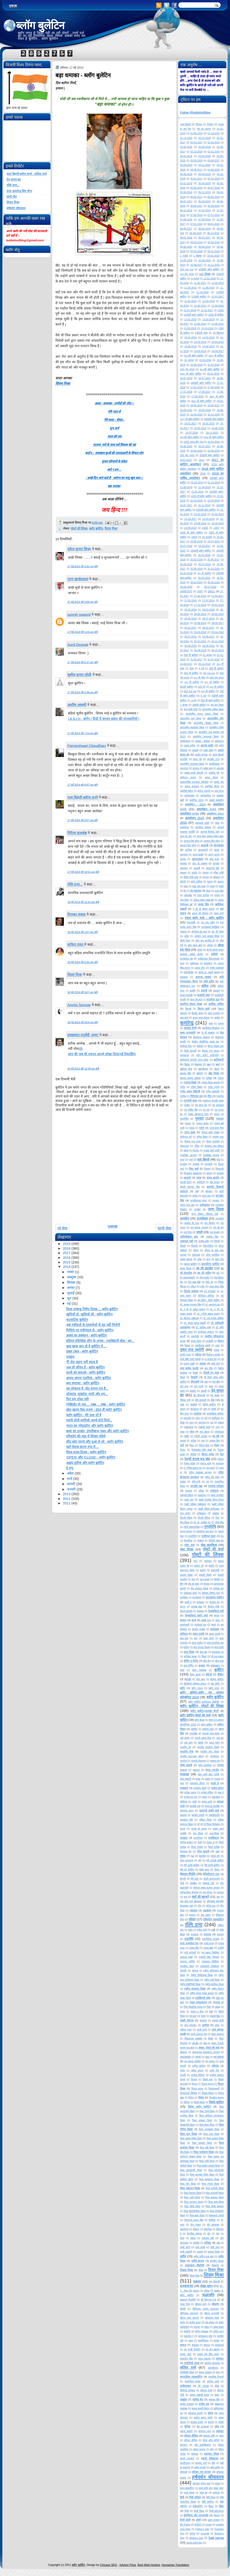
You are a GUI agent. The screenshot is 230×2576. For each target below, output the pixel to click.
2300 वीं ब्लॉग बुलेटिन (191, 532)
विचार (194, 2084)
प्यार (195, 1561)
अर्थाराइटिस (205, 795)
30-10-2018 (217, 650)
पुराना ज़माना (186, 1531)
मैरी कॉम (195, 1879)
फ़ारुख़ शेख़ (196, 1606)
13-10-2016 (207, 328)
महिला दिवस (205, 1820)
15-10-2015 (213, 365)
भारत (200, 1742)
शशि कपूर (215, 2247)
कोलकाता (184, 1055)
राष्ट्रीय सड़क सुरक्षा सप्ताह (202, 1993)
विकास (194, 2079)
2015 (66, 1262)
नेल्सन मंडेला (190, 1463)
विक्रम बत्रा (208, 2079)
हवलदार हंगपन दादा (202, 2483)
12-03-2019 (208, 301)
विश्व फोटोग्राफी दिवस (191, 2170)
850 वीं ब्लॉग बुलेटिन (210, 700)
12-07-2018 (190, 310)
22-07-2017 (186, 505)
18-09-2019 (196, 414)
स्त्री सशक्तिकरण (203, 2445)
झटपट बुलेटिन (190, 1264)
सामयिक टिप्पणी (216, 2377)
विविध (186, 2102)
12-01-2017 (217, 296)
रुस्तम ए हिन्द (197, 2011)
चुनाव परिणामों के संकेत (114, 461)
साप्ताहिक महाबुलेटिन (191, 2376)
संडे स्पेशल (210, 2322)
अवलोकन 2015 (194, 818)
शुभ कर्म (114, 428)
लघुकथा (203, 2020)
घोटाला (196, 1150)
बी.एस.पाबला (217, 1656)
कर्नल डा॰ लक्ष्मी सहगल (209, 972)
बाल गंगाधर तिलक (201, 1647)
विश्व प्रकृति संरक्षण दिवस (208, 2165)
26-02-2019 (204, 578)
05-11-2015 (204, 192)
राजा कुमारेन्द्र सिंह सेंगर (19, 191)
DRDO (198, 2524)
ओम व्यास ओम (195, 945)
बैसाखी (187, 1679)
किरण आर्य (204, 1008)
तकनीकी (195, 1336)
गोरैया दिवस (202, 1137)
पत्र (207, 1481)
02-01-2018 (204, 138)
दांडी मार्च (215, 1363)
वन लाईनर (210, 2061)
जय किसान (209, 1223)
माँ (198, 1824)
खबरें (218, 1064)
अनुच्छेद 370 (213, 759)
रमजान (192, 1915)
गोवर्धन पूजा (218, 1137)
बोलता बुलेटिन (217, 1679)
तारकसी (209, 1341)
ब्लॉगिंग (194, 1729)
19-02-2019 (208, 423)
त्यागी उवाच (185, 1354)
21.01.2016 (197, 491)
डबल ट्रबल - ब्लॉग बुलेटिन (82, 1351)
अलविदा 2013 (196, 800)
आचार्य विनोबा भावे (209, 832)
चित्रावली (219, 1169)
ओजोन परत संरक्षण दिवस (206, 936)
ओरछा (210, 945)
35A (191, 668)
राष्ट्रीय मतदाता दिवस (195, 1988)
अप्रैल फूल (207, 768)
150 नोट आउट (187, 369)
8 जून (204, 695)
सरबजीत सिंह (186, 2358)
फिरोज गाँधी (213, 1606)
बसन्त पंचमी (214, 1634)
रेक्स (211, 2011)
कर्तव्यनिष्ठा (188, 972)
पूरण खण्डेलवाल (77, 579)
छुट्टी (197, 1191)
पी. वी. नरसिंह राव (202, 1522)
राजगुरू (220, 1934)
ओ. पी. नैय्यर (217, 931)
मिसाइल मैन (186, 1851)
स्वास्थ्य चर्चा (201, 2463)
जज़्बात (215, 1200)
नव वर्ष (215, 1436)
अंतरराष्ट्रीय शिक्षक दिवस (206, 723)
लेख (205, 2043)
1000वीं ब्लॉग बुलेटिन (209, 269)
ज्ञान (208, 1259)
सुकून (217, 2395)
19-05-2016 (200, 428)
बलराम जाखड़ (198, 1629)
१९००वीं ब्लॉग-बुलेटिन (189, 437)
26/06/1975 (186, 591)
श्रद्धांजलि (208, 2295)
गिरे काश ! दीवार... (114, 420)
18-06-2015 (186, 410)
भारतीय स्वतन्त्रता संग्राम (192, 1756)
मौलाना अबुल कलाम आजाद (206, 1887)
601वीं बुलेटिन (186, 687)
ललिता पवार (186, 2029)
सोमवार (220, 2431)
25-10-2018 (186, 573)
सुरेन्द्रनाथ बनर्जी (195, 2413)
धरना (198, 1418)
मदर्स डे (215, 1783)
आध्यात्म (184, 854)
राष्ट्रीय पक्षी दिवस (212, 1980)
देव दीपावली (199, 1395)
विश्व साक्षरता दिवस (214, 2197)
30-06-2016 (208, 646)
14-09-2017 (217, 351)
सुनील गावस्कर (187, 2404)
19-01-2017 (190, 423)
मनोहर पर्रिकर (207, 1792)
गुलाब (191, 1128)
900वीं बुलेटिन (199, 705)
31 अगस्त (207, 655)
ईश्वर (208, 891)
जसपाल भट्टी (186, 1241)
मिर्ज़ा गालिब (197, 1847)
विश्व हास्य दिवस (216, 2202)
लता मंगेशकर (190, 2025)
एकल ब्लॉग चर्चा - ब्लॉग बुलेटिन (204, 918)
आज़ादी (204, 845)
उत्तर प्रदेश (219, 891)
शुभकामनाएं (186, 2286)
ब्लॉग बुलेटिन (40, 25)
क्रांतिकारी (219, 1059)
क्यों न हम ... (114, 469)
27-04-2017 (217, 596)
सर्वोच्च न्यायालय (212, 2363)
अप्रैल (70, 1473)
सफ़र (190, 2340)
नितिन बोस (204, 1445)
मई (69, 1304)
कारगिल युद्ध (213, 999)
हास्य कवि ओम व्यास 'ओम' (211, 2488)
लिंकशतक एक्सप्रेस (193, 2038)
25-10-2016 (213, 569)
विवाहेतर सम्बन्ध (216, 2097)
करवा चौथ (200, 968)
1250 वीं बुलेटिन (216, 315)
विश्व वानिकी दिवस (215, 2188)
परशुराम (188, 1491)
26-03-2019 (196, 582)
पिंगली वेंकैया (186, 1518)
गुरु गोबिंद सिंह (191, 1110)
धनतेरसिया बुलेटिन (215, 1413)
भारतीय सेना (186, 1751)
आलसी (197, 868)
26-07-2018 (210, 587)
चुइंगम (209, 1173)
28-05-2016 (200, 614)
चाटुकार (183, 1164)
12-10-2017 (207, 310)
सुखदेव (183, 2399)
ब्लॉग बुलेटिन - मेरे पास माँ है (84, 1415)
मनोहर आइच (190, 1792)
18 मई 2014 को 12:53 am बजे (83, 902)
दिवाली (194, 1377)
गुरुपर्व (216, 1114)
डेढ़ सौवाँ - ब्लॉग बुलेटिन (209, 1300)
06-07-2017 (186, 201)
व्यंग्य (182, 2238)
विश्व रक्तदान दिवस (190, 2188)
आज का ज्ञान (186, 836)
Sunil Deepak (77, 645)
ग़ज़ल (209, 1078)
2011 (66, 1503)
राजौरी (221, 1948)
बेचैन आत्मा (195, 1674)
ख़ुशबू (216, 1069)
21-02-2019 (197, 482)
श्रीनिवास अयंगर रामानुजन (205, 2309)
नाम (203, 1440)
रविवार (192, 1919)
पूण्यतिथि (192, 1536)
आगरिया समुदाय (203, 827)
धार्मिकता (216, 1418)
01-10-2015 (213, 133)
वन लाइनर (219, 2056)
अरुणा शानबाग (191, 786)
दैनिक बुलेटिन (209, 1404)
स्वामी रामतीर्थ (187, 2458)
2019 (66, 1244)
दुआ (206, 1381)
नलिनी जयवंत (200, 1436)
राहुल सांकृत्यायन (198, 2002)
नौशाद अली (205, 1463)
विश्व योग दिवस (188, 2184)
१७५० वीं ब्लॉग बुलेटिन (201, 401)
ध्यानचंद (202, 1422)
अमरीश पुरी (214, 773)
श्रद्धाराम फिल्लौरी (188, 2299)
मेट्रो (199, 1860)
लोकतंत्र (183, 2052)
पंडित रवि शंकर (212, 1477)
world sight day (194, 2542)
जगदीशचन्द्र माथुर (198, 1200)
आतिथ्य (188, 850)
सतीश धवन (218, 2331)
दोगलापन (194, 1409)
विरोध (191, 2097)
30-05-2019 (190, 646)
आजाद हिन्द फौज (212, 841)
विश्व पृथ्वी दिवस (207, 2161)
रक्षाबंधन (207, 1910)
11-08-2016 (208, 287)
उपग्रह (217, 895)
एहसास (183, 931)
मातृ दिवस (198, 1833)
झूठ (218, 1273)
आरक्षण (216, 863)
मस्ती (194, 1801)
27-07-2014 (208, 600)
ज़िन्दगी (194, 1246)
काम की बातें (196, 999)
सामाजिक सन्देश (192, 2381)
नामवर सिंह (214, 1440)
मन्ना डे (221, 1792)
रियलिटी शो (218, 2002)
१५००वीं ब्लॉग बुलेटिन (209, 369)
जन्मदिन (184, 1218)
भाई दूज (220, 1738)
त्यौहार (198, 1354)
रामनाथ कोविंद (187, 1961)
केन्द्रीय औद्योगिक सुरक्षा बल (205, 1041)
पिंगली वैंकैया (204, 1518)
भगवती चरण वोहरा (211, 1733)
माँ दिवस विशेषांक (212, 1824)
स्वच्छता (194, 2454)
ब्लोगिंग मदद (208, 1729)
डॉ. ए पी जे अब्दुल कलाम (192, 1309)
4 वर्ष (201, 668)
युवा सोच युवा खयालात (191, 1901)
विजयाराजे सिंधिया (188, 2093)
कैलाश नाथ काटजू (210, 1051)
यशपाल (220, 1892)
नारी (182, 1445)
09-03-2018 (196, 242)
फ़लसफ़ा (200, 1602)
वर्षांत (182, 2070)
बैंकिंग (221, 1674)
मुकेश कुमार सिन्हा (79, 549)
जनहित (197, 1209)
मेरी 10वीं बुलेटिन (191, 1865)
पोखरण (200, 1540)
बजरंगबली (184, 1624)
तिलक (187, 1345)
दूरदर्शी (204, 1391)
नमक (182, 1432)
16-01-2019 (213, 373)
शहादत (200, 2252)
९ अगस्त (184, 705)
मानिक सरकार (186, 1842)
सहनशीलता (213, 2368)
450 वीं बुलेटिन (191, 673)
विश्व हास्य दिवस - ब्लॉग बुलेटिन (86, 1452)
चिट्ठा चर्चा (194, 1168)
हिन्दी (186, 2511)
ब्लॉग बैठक (199, 1720)
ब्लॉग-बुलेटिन (206, 1724)
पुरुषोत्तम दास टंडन (205, 1531)
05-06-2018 (196, 188)
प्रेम (181, 1583)
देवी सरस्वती (200, 1400)
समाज (183, 2345)
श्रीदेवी (183, 2309)
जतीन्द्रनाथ (204, 1205)
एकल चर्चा (219, 913)
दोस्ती (213, 1409)
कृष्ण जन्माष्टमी (188, 1032)
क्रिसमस (198, 1064)
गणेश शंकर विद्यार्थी (190, 1091)
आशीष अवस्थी (76, 705)
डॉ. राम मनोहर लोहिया (213, 1318)
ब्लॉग (182, 1688)
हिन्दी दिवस (199, 2511)
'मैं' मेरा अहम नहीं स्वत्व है (82, 1362)
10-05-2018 (186, 260)
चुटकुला (220, 1173)
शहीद (183, 2256)
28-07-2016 (208, 618)
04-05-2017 (196, 170)
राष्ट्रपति (183, 1970)
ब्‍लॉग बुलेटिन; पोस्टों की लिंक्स (202, 1706)
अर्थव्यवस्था (189, 795)
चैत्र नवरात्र (215, 1182)
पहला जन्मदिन (217, 1495)
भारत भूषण (214, 1742)
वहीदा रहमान (197, 2070)
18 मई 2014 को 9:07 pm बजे (82, 992)
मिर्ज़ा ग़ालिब (214, 1847)
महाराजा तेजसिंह (212, 1806)
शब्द (218, 2243)
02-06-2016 (213, 142)
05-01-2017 (196, 178)
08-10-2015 (213, 233)
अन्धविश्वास (214, 764)
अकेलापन (219, 741)
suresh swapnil (79, 614)
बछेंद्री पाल (206, 1620)
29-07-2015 (190, 636)
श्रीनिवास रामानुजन (189, 2313)
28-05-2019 (217, 614)
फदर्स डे (188, 1602)
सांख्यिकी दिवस (187, 2372)
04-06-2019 (213, 170)
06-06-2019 (213, 197)
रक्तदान (193, 1910)
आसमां (183, 872)
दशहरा (202, 1363)
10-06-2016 (204, 260)
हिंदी (182, 2497)
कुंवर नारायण (214, 1013)
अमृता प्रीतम (211, 777)
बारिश (186, 1647)
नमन (192, 1431)
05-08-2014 (186, 192)
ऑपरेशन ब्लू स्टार (199, 931)
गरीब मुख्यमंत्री (212, 1091)
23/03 (205, 528)
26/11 (211, 591)
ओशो (199, 950)
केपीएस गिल (186, 1046)
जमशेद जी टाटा (191, 1223)
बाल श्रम (203, 1652)
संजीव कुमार (195, 2322)
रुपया (182, 2011)
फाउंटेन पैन (214, 1602)
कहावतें (216, 990)
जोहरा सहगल (186, 1259)
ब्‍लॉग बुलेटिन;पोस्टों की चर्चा (195, 1715)
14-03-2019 (200, 342)
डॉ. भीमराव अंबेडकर (189, 1318)
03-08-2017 (213, 160)
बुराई (182, 1670)
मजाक (217, 1779)
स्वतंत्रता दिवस (211, 2453)
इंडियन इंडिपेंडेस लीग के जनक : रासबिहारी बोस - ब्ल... (100, 1341)
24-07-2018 (186, 546)
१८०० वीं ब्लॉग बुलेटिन (190, 419)
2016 (66, 1257)
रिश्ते (209, 2007)
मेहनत (217, 1869)
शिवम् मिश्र (194, 2275)
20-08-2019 (196, 451)
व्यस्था (193, 2238)
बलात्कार (214, 1629)
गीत (209, 1096)
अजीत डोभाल (201, 754)
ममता (204, 1797)
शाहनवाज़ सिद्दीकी (194, 2265)
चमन (182, 1159)
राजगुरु (207, 1934)
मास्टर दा (210, 1842)
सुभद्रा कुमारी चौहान (201, 2408)
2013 (66, 1494)
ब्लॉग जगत (214, 1688)
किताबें (188, 1009)
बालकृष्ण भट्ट (218, 1652)
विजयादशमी (213, 2088)
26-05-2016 (213, 582)
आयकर (183, 863)
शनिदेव (196, 2243)
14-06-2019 (208, 346)
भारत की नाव (114, 436)
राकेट (190, 1930)
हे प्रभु (69, 1468)
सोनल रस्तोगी (186, 2431)
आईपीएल (184, 827)
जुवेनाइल (196, 1255)
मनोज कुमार (217, 1788)
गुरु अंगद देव (201, 1105)
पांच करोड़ (185, 1513)
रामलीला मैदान (187, 1966)
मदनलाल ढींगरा (197, 1783)
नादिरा (193, 1440)
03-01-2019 (213, 151)
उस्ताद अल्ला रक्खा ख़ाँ (203, 900)
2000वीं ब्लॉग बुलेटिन (209, 455)
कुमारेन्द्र (187, 1022)
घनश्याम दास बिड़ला (214, 1146)
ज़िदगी (183, 1246)
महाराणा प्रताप (187, 1810)
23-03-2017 (190, 519)
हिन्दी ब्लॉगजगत (216, 2511)
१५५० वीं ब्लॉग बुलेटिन (191, 373)
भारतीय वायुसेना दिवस (208, 1747)
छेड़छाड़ (209, 1191)
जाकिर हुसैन (204, 1241)
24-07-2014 (213, 541)
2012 (66, 1499)
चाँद (218, 1159)
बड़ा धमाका (114, 486)
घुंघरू (186, 1150)
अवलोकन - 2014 (195, 804)
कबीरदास (194, 963)
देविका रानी (185, 1400)
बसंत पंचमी (198, 1633)
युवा (218, 1897)
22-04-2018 (213, 500)
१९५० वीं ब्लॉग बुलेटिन (214, 437)
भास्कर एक (215, 1761)
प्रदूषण (203, 1570)
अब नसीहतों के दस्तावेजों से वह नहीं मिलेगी (93, 1325)
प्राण (193, 1579)
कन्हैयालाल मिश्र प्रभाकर (209, 958)
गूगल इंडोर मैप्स (217, 1128)
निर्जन (182, 1450)
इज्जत (206, 877)
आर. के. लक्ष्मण (199, 863)
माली (200, 1842)
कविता (204, 986)
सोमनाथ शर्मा (204, 2431)
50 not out (209, 673)
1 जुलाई (184, 256)
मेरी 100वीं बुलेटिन (215, 1860)
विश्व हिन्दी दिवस (192, 2206)
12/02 (221, 310)
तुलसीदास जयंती (202, 1345)
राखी (213, 1930)
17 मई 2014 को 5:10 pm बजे (82, 632)
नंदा (211, 1422)
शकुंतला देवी (208, 2238)
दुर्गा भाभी (198, 1386)
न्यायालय (220, 1463)
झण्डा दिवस (185, 1268)
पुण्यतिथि (210, 1527)
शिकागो (215, 2265)
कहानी (204, 990)
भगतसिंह (193, 1733)
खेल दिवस (213, 1073)
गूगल (201, 1127)
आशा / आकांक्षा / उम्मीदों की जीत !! (114, 403)
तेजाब (216, 1350)
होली (198, 2519)
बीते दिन (207, 1661)
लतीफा (205, 2025)
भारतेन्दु (183, 1761)
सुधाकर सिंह (214, 2399)
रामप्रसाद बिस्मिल (210, 1961)
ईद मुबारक (195, 890)
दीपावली (195, 1381)
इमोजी (183, 881)
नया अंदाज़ (204, 1432)
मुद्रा (192, 1856)
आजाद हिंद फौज (191, 841)
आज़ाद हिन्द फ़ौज (188, 845)
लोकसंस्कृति (185, 2057)
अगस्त (71, 1288)
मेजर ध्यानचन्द (186, 1860)
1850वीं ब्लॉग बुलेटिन (214, 419)
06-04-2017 (196, 197)
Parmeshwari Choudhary (86, 746)
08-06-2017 (186, 228)
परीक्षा (201, 1491)
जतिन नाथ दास (187, 1205)
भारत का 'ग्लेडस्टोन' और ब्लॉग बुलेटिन (89, 1425)
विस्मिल (212, 2220)
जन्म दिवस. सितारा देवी (204, 1214)
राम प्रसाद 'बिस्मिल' (210, 1952)
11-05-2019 (217, 283)
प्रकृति (211, 1565)
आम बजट (214, 859)
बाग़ (196, 1638)
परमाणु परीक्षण (216, 1486)
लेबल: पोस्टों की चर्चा (209, 2047)
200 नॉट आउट (187, 455)
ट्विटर (193, 1286)
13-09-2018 (190, 328)
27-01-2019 (200, 596)
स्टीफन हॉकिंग (190, 2440)
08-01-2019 (213, 224)
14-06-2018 (190, 346)
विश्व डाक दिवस (211, 2134)
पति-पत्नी (196, 1481)
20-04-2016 (214, 442)
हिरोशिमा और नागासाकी (196, 2515)
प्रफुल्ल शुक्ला (186, 1575)
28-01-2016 (217, 605)
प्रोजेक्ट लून (218, 1588)
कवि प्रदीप (208, 981)
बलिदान (184, 1633)
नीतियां (193, 1454)
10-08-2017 (196, 265)
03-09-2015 (186, 165)
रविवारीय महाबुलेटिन (213, 1919)
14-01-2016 (190, 337)
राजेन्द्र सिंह (194, 1948)
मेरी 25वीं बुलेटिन (212, 1865)
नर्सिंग (186, 1436)
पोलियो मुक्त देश (216, 1540)
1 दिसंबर (197, 256)
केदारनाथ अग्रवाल (201, 1037)
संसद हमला (219, 2327)
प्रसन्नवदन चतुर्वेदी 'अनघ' (83, 1035)
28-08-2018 (200, 623)
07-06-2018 (196, 215)
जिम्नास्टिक (208, 1246)
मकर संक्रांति (185, 1779)
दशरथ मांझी (189, 1363)
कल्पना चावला (203, 977)
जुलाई (70, 1293)
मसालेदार (216, 1797)
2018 (66, 1248)
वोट (209, 2233)
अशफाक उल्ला (202, 823)
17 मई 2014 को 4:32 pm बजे (82, 566)
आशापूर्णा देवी (212, 868)
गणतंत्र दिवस (190, 1082)
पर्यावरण (214, 1490)
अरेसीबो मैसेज (186, 791)
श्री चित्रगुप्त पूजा (208, 2299)
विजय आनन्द (208, 2084)
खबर (209, 1064)
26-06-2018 (186, 587)
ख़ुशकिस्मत (203, 1069)
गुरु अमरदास (218, 1105)
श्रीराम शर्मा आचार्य (189, 2318)
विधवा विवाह (208, 2093)
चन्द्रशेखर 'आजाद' (188, 1155)
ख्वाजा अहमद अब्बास (190, 1078)
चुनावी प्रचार (186, 1182)
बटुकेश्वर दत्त (200, 1624)
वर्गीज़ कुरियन (199, 2066)
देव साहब (215, 1395)
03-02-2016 (186, 156)
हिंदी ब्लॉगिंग (208, 2502)
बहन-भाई (184, 1638)
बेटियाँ (209, 1674)
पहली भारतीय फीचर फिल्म (211, 1499)
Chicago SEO (108, 2565)
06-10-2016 (186, 210)
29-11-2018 (217, 641)
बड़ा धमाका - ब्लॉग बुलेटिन (83, 1383)
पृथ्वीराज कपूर (208, 1536)
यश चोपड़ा (207, 1892)
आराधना (184, 868)
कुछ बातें (184, 1017)
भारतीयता (214, 1756)
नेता (222, 1454)
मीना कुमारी (203, 1851)
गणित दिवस (196, 1087)
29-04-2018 (217, 632)
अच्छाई (195, 750)
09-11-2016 (213, 251)
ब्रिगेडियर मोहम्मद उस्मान (195, 1683)
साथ (218, 2372)
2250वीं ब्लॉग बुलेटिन (206, 510)
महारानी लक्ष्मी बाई (209, 1810)
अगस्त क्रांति (207, 745)
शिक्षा (201, 2270)
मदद (182, 1783)
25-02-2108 (196, 559)
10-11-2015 (213, 265)
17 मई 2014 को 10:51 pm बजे (83, 871)
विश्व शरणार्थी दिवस (215, 2193)
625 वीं (201, 687)
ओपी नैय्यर (185, 940)
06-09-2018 (213, 206)
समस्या (217, 2340)
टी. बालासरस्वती (187, 1277)
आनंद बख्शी (198, 854)
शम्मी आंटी (185, 2247)
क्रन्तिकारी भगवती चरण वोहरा (194, 1060)
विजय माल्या (197, 2088)
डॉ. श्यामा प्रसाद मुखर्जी (195, 1323)
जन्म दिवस (216, 1209)
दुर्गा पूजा (184, 1386)
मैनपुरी (183, 1879)
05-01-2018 (213, 178)
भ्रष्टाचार (196, 1770)
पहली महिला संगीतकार (209, 1509)
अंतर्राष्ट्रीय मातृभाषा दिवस (205, 736)
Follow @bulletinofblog (195, 112)
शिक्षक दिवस (186, 2270)
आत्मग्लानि (203, 850)
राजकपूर (195, 1934)
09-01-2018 (186, 237)
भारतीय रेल (185, 1747)
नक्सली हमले (204, 1427)
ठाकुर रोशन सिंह (216, 1286)
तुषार (217, 1345)
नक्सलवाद (188, 1427)
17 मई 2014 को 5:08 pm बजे (82, 601)
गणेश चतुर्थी (213, 1087)
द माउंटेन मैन (211, 1359)
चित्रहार (207, 1169)
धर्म (205, 1418)
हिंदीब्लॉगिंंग (198, 2506)
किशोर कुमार (197, 1013)
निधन (216, 1445)
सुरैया (210, 2413)
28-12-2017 (190, 628)
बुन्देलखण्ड (215, 1665)
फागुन (182, 1606)
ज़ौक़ (199, 1259)
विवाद (201, 2097)
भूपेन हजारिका (205, 1765)
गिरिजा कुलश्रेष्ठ (77, 833)
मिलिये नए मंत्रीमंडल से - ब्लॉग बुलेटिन (90, 1330)
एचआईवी (191, 922)
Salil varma (216, 2538)
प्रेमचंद (206, 1584)
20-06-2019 (186, 446)
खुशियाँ (199, 1073)
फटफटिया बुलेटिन (77, 1319)
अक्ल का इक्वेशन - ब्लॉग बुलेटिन (86, 1335)
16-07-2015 (204, 378)
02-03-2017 (196, 142)
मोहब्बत (193, 1883)
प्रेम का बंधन (193, 1584)
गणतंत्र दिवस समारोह (210, 1082)
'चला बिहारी (185, 124)
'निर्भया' (210, 124)
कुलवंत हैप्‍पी (190, 1028)
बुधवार (202, 1665)
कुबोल (217, 1017)
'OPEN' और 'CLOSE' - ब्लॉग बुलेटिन (90, 1457)
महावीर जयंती (198, 1815)
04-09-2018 (204, 174)
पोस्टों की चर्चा (213, 1549)
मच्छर (207, 1779)
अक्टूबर (71, 1277)
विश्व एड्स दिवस (207, 2111)
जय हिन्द (188, 1232)
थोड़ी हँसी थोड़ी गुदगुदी (190, 1359)
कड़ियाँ (214, 954)
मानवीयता (198, 1838)
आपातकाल (197, 859)
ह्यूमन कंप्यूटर (214, 2520)
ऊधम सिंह (203, 904)
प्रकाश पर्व (199, 1565)
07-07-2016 (213, 215)
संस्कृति (187, 2331)
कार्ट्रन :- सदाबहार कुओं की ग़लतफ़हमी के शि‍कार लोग (114, 453)
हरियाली (183, 2472)
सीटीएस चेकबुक (187, 2390)
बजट (217, 1620)
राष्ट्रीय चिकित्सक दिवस (202, 1975)
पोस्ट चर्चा (189, 1545)
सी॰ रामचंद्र (203, 2386)
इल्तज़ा (221, 881)
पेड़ (222, 1536)
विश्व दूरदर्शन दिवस (202, 2143)
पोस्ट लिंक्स (186, 1549)
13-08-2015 (217, 324)
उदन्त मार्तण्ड (203, 895)
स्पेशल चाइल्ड (199, 2449)
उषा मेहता (184, 900)
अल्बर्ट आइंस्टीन (216, 800)
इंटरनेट (194, 872)
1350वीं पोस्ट (201, 333)
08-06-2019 (204, 228)
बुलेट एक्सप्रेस (199, 1670)
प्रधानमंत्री (215, 1570)
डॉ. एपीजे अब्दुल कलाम (208, 1314)
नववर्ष (183, 1440)
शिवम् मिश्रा (13, 202)
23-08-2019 (217, 523)
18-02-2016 (196, 405)
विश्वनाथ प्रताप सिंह (193, 2220)
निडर (191, 1445)
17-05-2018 (213, 387)
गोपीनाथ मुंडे (186, 1137)
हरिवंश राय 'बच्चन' (201, 2471)
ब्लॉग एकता (197, 1688)
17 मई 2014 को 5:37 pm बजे (82, 662)
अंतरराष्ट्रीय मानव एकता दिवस (202, 714)
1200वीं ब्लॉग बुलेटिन (194, 315)
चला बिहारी (203, 1159)
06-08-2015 (204, 201)
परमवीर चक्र (196, 1486)
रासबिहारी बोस (203, 1997)
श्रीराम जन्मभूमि (211, 2313)
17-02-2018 (196, 387)
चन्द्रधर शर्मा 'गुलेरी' (211, 1150)
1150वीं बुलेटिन (199, 296)
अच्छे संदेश (208, 750)
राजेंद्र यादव (209, 1943)
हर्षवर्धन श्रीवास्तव (16, 208)
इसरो (221, 886)
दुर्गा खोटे (216, 1381)
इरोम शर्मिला (196, 881)
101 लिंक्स (205, 274)
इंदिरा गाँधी (219, 872)
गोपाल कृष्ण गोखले (210, 1132)
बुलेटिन (219, 1670)
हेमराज (217, 2515)
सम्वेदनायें (219, 2345)
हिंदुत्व (211, 2506)
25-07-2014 (204, 564)
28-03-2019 (208, 609)
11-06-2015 (190, 287)
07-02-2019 (204, 210)
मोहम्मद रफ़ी (208, 1883)
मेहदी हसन (204, 1869)
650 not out (190, 691)
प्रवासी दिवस (205, 1575)
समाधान (195, 2345)
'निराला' (198, 124)
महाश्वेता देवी (186, 1820)
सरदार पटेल (185, 2354)
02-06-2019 (186, 147)
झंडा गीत (219, 1259)
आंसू (217, 823)
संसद (206, 2327)
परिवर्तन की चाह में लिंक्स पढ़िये (85, 1436)
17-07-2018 (186, 392)
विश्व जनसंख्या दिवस (209, 2129)
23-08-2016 (200, 523)
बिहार (204, 1656)
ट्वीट (202, 1286)
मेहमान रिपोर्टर (188, 1874)
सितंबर (71, 1282)
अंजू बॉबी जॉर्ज (191, 709)
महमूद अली (207, 1801)
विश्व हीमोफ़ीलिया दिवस (195, 2211)
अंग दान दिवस (217, 705)
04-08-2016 (186, 174)
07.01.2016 (196, 224)
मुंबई (217, 1851)
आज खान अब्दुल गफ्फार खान (210, 836)
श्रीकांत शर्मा (200, 2304)
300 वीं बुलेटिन (191, 655)
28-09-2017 (217, 623)
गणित (182, 1087)
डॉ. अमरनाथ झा (212, 1304)
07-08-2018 (204, 219)
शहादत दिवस (214, 2252)
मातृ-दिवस (214, 1833)
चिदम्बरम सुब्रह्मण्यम (193, 1173)
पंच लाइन (210, 1468)
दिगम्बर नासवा (76, 914)
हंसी (213, 2463)
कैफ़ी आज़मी (190, 1051)
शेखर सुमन (206, 2286)
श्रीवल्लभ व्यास (212, 2318)
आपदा (183, 859)
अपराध (195, 768)
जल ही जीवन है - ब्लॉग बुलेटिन (85, 1367)
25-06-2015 (186, 564)
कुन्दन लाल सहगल (201, 1017)
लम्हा (217, 2025)
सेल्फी (221, 2422)
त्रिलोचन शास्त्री (213, 1354)
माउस (182, 1828)
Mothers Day (196, 2538)
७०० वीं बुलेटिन (208, 691)
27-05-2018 (190, 600)
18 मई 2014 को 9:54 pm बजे (82, 1022)
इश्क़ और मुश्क (199, 886)
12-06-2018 (217, 306)
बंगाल (216, 1615)
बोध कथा (200, 1679)
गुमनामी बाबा (190, 1100)
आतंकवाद (219, 845)
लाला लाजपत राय (199, 2034)
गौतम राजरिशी (213, 1141)
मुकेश (183, 1856)
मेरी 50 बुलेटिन (187, 1869)
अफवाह (220, 768)
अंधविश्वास (185, 741)
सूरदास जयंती (197, 2422)
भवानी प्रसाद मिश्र (203, 1738)
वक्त (207, 2057)
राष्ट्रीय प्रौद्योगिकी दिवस (190, 1984)
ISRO (192, 2533)
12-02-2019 (190, 301)
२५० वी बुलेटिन (204, 573)
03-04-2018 (204, 156)
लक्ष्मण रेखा (215, 2016)
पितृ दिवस (184, 1522)
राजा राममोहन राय (189, 1943)
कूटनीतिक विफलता (211, 1028)
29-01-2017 (208, 628)
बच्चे (194, 1620)
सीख (217, 2386)
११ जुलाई (195, 278)
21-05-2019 (186, 487)
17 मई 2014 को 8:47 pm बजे (82, 784)
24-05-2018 (196, 541)
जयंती (199, 1232)
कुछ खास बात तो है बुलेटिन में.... (86, 1346)
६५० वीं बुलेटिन (217, 687)
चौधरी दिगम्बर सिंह (190, 1187)
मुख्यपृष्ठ (112, 1226)
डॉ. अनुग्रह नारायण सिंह (190, 1304)
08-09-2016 (195, 233)
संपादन (197, 2327)
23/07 (216, 528)
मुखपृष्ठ (13, 6)
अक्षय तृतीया (190, 745)
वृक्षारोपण (184, 2229)
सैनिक (187, 2426)
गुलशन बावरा (202, 1123)
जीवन (196, 1250)
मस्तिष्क (183, 1801)
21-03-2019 (214, 482)
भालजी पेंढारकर (198, 1761)
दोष (205, 1409)
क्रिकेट (187, 1064)
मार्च (69, 1479)
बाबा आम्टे (208, 1638)
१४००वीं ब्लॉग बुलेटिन (194, 355)
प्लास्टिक (184, 1597)
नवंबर (70, 1272)
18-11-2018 (213, 414)
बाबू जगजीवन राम (215, 1643)
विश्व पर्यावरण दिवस (204, 2152)
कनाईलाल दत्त (186, 958)
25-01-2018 (204, 555)
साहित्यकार (185, 2385)
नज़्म (217, 1427)
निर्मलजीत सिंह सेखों (202, 1450)
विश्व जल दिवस (188, 2134)
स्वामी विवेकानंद (209, 2458)
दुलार (211, 1386)
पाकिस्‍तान (201, 1513)
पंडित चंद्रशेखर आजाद (200, 1472)
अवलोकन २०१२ (206, 809)
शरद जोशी (200, 2247)
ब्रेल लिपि (215, 1683)
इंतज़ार (206, 872)
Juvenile (204, 2533)
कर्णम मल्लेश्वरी (217, 968)
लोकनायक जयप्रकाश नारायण (206, 2052)
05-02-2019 (186, 183)
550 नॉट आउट (217, 677)
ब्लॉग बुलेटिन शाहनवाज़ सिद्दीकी (203, 1702)
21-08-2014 (204, 487)
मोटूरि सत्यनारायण (211, 1879)
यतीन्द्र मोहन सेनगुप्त (189, 1892)
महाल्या (183, 1815)
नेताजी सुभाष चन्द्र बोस (197, 1459)
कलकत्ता (184, 977)
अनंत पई (197, 759)
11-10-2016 (202, 292)
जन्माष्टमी (219, 1218)
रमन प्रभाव (206, 1915)
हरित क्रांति (215, 2467)
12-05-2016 (200, 306)
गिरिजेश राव (196, 1096)
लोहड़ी (198, 2057)
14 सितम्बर (218, 333)
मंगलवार (184, 1774)
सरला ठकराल (204, 2358)
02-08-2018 (204, 147)
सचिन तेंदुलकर (201, 2331)
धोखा (182, 1422)
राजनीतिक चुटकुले (210, 1939)
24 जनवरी (207, 537)
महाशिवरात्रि (214, 1815)
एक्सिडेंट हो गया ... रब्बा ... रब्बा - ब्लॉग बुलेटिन (95, 1404)
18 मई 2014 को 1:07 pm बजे (82, 932)
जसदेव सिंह (212, 1236)
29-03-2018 (200, 632)
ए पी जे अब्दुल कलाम (204, 909)
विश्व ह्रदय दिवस (197, 2215)
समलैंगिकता (203, 2340)
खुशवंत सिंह (185, 1073)
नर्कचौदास (219, 1432)
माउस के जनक (199, 1828)
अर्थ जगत (219, 791)
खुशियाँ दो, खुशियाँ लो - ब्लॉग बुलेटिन (89, 1314)
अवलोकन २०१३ (189, 813)
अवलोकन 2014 (215, 813)
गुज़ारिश (220, 1096)
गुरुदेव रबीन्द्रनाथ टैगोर (198, 1114)
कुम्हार (221, 1023)
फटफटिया (196, 1597)
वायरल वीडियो (198, 2075)
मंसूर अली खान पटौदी (208, 1774)
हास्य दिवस (189, 2492)
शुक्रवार (197, 2281)
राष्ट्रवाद (195, 1970)
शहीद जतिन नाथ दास (204, 2256)
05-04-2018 (204, 183)
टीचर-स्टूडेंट (204, 1277)
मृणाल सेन (215, 1856)
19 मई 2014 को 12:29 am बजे (83, 1068)
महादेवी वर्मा (195, 1806)
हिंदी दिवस (210, 2497)
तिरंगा (221, 1341)
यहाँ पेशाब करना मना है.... (82, 1447)
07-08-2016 (186, 219)
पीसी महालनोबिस (192, 1527)
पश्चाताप (202, 1495)
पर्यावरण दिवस (186, 1495)
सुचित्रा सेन (197, 2399)
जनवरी (71, 1489)
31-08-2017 (186, 664)
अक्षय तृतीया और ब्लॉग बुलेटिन (85, 1463)
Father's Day (202, 2529)
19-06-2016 (217, 428)
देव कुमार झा (14, 179)
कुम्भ (211, 1023)
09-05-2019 (213, 242)
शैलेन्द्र (206, 2291)
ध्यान (191, 1422)
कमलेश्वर (208, 963)
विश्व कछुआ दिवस (202, 2120)
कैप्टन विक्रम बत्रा (216, 1046)
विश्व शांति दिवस (192, 2197)
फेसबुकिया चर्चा (216, 1611)
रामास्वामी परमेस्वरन (209, 1966)
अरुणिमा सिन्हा (212, 786)
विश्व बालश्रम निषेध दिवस (202, 2174)
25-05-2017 (213, 559)
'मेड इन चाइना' (204, 129)
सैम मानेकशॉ (203, 2426)
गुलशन (188, 1123)
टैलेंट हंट (209, 1282)
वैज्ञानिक (208, 2229)
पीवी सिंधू (219, 1522)
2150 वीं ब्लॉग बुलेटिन (201, 496)
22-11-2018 (204, 505)
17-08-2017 (204, 392)
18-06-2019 (204, 410)
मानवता (184, 1837)
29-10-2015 (200, 641)
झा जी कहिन (204, 1272)
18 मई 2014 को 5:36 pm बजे (82, 962)
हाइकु (217, 2483)
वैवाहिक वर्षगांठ (194, 2233)
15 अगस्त (189, 360)
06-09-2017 (196, 206)
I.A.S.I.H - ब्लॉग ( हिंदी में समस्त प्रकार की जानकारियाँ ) (103, 719)
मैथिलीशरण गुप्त (211, 1874)
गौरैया (196, 1146)
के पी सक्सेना (208, 1032)
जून (69, 1298)
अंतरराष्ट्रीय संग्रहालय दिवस (192, 727)
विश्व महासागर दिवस (209, 2179)
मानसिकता (213, 1837)
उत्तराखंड (188, 895)
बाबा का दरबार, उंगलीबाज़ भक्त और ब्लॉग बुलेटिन (97, 1431)
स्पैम (212, 2449)
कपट (182, 963)
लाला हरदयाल (217, 2034)
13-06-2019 (200, 324)
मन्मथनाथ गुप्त (190, 1797)
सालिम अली (213, 2381)
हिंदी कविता (195, 2497)
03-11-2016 (204, 165)
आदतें (216, 850)
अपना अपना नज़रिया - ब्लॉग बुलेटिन (88, 1378)
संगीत (182, 2322)
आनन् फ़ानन (214, 854)
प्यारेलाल (208, 1561)
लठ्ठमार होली (218, 2020)
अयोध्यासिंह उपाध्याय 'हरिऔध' (194, 782)
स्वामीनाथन (185, 2463)
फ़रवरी (71, 1484)
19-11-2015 (212, 432)
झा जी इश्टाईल (204, 1268)
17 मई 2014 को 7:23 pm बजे (82, 733)
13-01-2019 (190, 319)
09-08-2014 (204, 247)
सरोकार (220, 2358)
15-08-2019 (196, 365)
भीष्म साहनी (186, 1765)
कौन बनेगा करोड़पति (207, 1055)
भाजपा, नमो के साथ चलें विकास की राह (114, 445)
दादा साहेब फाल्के (189, 1368)
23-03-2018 (208, 519)
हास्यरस (216, 2492)
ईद (185, 891)
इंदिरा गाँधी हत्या (191, 877)
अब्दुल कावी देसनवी (193, 773)
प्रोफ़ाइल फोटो (190, 1593)
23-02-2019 (217, 514)
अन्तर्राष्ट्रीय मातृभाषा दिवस (192, 764)
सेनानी (211, 2422)
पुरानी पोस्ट (164, 1228)
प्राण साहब (205, 1579)
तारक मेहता (196, 1341)
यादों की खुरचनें (200, 1896)
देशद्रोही (193, 1404)
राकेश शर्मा (202, 1930)
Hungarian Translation (175, 2565)
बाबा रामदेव (197, 1643)
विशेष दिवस (199, 2102)
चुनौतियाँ (201, 1182)
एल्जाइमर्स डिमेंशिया (210, 927)
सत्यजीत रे (188, 2336)
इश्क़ (186, 886)
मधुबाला (184, 1788)
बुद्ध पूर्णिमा (189, 1665)
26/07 (200, 591)
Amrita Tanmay (79, 1005)
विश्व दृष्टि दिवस (207, 2147)
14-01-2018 (208, 337)
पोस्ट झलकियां (209, 1545)
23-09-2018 (190, 528)
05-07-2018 (213, 188)
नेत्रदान (221, 1459)
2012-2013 (186, 460)
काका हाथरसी (186, 995)
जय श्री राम (218, 1227)
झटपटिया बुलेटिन (210, 1264)
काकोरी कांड (203, 995)
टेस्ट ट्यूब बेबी (194, 1282)
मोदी (182, 1883)
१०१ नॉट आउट (187, 274)
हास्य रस (204, 2492)
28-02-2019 (190, 609)
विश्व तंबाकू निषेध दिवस (191, 2138)
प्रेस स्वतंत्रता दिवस (199, 1588)
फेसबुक (200, 1611)
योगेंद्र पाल (210, 1906)
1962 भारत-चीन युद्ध (193, 442)
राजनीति (188, 1939)
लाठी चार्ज (202, 2029)
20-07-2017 (204, 446)
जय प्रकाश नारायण (199, 1227)
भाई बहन (188, 1742)
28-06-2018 (190, 618)
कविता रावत (75, 944)
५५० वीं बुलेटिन (191, 682)
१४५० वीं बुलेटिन (216, 355)
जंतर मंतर (206, 1196)
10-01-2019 (213, 256)
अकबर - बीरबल (202, 741)
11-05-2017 (200, 283)
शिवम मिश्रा (216, 2270)
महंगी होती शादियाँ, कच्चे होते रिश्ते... (89, 1420)
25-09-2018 (196, 569)
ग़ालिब (183, 1096)
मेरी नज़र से (114, 411)
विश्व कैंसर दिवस (207, 2125)
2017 (66, 1253)
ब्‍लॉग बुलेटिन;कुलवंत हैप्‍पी (205, 1710)
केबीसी (200, 1046)
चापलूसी (208, 1164)
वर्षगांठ (215, 2065)
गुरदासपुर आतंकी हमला (213, 1100)
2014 (66, 1267)
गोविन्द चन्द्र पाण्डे (192, 1141)
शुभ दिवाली (214, 2281)
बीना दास (219, 1661)
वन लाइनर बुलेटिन (192, 2061)
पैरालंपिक (188, 1540)
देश (212, 1400)
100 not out (186, 269)
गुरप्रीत (187, 1105)
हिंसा (221, 2506)
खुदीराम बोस (186, 1069)
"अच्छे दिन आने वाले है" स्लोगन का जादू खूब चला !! (114, 478)
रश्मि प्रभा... (13, 185)
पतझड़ (70, 1357)
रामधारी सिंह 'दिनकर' (209, 1957)
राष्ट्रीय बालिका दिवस (214, 1984)
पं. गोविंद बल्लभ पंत (193, 1468)
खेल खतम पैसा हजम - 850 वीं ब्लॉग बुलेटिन (94, 1410)
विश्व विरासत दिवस (192, 2193)
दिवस (182, 1377)
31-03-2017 (196, 659)
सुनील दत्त (204, 2404)
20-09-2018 (213, 451)
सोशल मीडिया (191, 2435)
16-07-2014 (186, 378)
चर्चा (191, 1159)
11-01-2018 (209, 278)
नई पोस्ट (62, 1228)
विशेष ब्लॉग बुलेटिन (199, 2106)
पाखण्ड (215, 1513)
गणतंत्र (221, 1078)
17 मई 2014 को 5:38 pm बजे (82, 692)
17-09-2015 (197, 396)
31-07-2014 (213, 659)
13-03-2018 (208, 319)
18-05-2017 (213, 405)
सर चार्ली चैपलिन (192, 2349)
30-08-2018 (200, 650)
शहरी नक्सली (186, 2252)
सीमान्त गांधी (206, 2390)
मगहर (198, 1779)
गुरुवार (199, 1118)
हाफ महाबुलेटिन (187, 2488)
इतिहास (216, 877)
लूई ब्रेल (195, 2043)
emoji (209, 2524)
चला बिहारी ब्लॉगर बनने (82, 797)
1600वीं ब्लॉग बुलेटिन (201, 383)
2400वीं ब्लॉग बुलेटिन (201, 550)
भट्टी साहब (184, 1738)
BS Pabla (185, 2524)
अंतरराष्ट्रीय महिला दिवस (213, 709)
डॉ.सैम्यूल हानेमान (206, 1332)
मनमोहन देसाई (200, 1788)
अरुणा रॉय (219, 782)
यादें (185, 1897)
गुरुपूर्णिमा (184, 1118)
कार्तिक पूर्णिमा (216, 1004)
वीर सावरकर (213, 2224)
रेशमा (203, 2016)
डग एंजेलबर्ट (210, 1291)
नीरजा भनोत (207, 1454)
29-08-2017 (208, 636)
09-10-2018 (196, 251)
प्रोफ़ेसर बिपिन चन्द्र (211, 1593)
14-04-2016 (217, 342)
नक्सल (221, 1422)
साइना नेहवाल (205, 2372)
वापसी (183, 2075)
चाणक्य (196, 1164)
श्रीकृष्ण (215, 2304)
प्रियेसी (217, 1579)
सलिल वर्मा (188, 2367)
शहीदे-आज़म (197, 2260)
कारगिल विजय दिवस (191, 1004)
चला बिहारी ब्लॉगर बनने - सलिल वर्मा (27, 174)
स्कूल (221, 2436)
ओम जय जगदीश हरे (205, 940)
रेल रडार (193, 2016)
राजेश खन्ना (208, 1948)
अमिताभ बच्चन (188, 777)
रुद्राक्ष (217, 2007)
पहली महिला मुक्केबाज (195, 1504)
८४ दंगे (193, 700)
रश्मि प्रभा (193, 1924)
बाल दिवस (189, 1652)
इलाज (210, 881)
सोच (217, 2426)
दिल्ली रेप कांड (211, 1372)
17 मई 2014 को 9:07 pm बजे (82, 820)
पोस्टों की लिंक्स (79, 528)
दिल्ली (195, 1373)
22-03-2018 (196, 500)
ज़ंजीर (195, 1196)
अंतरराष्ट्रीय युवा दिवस (190, 718)
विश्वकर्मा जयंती (216, 2215)
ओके (186, 936)
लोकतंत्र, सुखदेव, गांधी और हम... (87, 1394)
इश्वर (212, 886)
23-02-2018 (200, 514)
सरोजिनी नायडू (191, 2363)
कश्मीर (193, 990)
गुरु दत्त (206, 1110)
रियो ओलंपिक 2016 (193, 2007)
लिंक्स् (210, 2038)
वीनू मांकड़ (196, 2224)
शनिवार (207, 2242)
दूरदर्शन (193, 1391)
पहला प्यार (189, 1499)
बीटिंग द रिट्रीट (191, 1660)
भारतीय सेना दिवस (209, 1751)
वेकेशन (196, 2229)
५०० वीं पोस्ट (199, 677)
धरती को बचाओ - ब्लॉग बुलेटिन (85, 1372)
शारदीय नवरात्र (217, 2261)
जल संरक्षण (215, 1232)
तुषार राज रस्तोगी (192, 1350)
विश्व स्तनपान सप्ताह (193, 2202)
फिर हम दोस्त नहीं (77, 1399)
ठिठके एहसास (191, 1291)
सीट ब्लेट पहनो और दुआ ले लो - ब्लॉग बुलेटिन (94, 1441)
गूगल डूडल (190, 1132)
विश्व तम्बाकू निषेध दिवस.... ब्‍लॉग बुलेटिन (92, 1309)
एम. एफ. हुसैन (208, 922)
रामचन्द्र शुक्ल (186, 1957)
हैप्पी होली (185, 2519)
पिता (217, 1518)
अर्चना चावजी (203, 791)
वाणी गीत (12, 196)
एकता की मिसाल (200, 913)
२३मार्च (194, 537)
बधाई (213, 1624)
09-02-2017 (204, 237)
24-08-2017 (204, 546)
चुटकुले (187, 1177)
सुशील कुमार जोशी (79, 675)
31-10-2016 (204, 664)
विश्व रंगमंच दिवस (210, 2184)
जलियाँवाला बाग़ (189, 1236)
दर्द (222, 1359)
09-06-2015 (186, 247)
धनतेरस (197, 1413)
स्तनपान (183, 2445)
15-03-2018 (205, 360)
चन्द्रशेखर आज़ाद (211, 1155)
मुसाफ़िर (202, 1856)
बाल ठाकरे (219, 1647)
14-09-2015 (200, 351)
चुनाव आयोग (213, 1177)
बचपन (183, 1620)
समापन (207, 2345)
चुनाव (198, 1177)
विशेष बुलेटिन (216, 2102)
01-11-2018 (186, 138)
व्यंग (217, 2233)
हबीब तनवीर (200, 2467)
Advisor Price (127, 2565)
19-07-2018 (191, 432)
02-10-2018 (196, 151)
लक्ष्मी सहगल (187, 2020)
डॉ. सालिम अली (203, 1327)
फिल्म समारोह (186, 1611)
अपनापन (184, 768)
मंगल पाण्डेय (212, 1769)
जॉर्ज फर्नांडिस (212, 1255)
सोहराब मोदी (209, 2436)
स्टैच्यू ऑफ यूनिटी (211, 2440)
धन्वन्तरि (187, 1418)
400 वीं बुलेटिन (216, 668)
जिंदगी (217, 1241)
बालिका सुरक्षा (190, 1656)
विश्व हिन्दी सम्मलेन (215, 2206)
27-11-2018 (200, 605)
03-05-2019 (196, 160)
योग (199, 1906)
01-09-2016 (196, 133)
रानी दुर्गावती (190, 1952)
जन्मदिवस (202, 1218)
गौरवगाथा (184, 1146)
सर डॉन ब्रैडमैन (213, 2349)
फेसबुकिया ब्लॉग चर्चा (196, 1615)
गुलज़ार (220, 1118)
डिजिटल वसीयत (206, 1295)
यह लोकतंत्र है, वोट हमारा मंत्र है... (87, 1388)
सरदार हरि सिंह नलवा (208, 2354)
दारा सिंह (208, 1368)
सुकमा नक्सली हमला (199, 2395)
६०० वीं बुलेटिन (212, 682)
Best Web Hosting (149, 2565)
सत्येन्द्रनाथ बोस (205, 2336)
